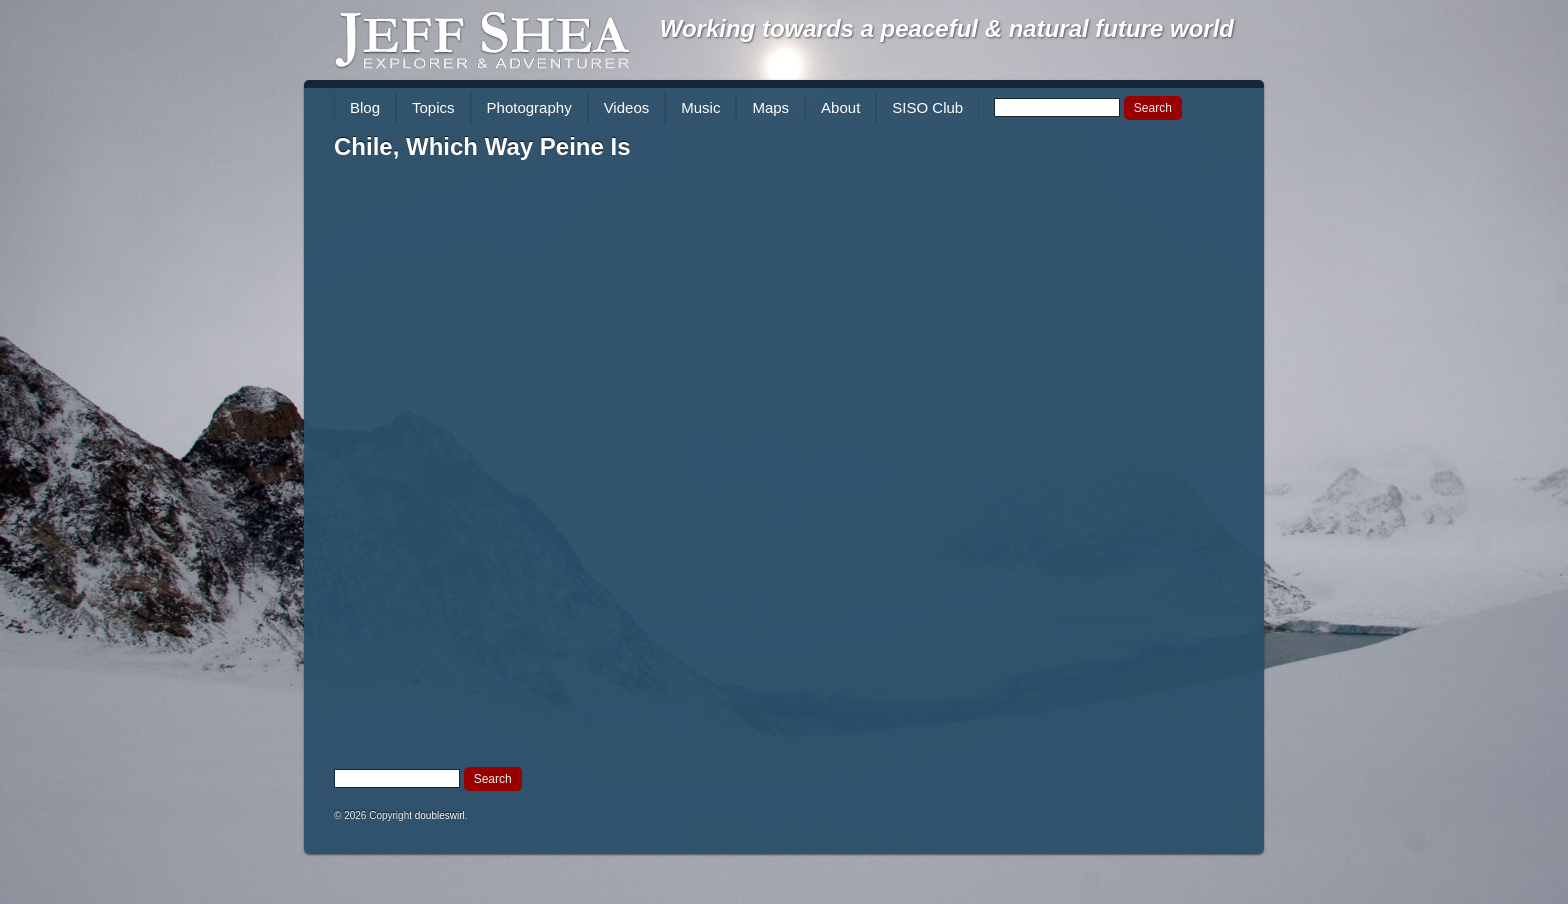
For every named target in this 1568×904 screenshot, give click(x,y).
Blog (365, 107)
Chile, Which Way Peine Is (482, 146)
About (840, 107)
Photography (529, 107)
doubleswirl (440, 815)
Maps (770, 107)
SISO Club (927, 107)
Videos (627, 107)
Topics (433, 107)
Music (700, 107)
